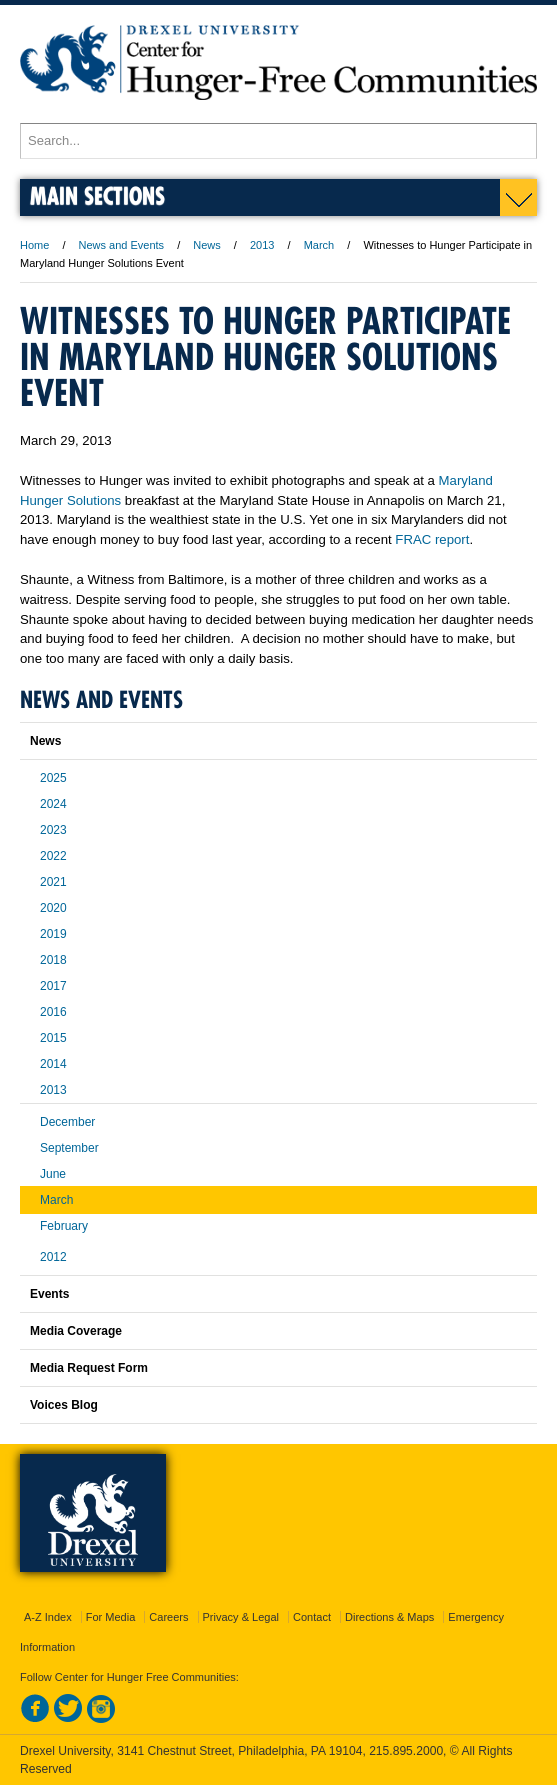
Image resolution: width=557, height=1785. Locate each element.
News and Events (122, 245)
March (319, 245)
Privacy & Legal (241, 1617)
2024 (53, 804)
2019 (53, 934)
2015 (53, 1038)
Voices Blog (64, 1405)
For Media (111, 1617)
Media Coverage (76, 1331)
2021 (53, 882)
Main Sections (97, 195)
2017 (53, 986)
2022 (53, 856)
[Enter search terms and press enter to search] (278, 141)
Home (34, 245)
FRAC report (432, 539)
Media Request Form (89, 1368)
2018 (53, 960)
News (207, 245)
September (69, 1148)
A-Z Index (48, 1617)
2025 (53, 778)
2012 (53, 1257)
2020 (53, 908)
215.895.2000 (406, 1751)
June (53, 1174)
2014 (53, 1064)
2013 (262, 245)
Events (49, 1294)
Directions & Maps (389, 1617)
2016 (53, 1012)
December (67, 1122)
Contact (312, 1617)
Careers (168, 1617)
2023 (53, 830)
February (64, 1226)
